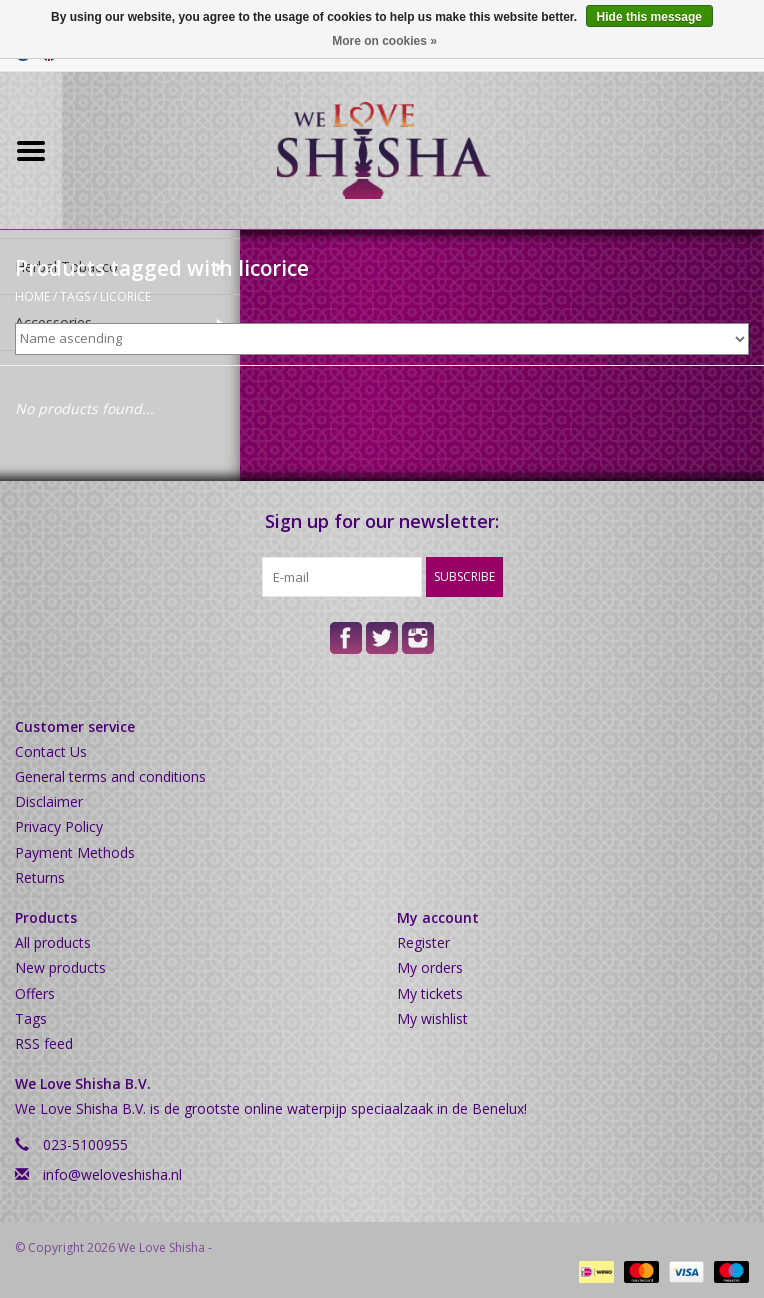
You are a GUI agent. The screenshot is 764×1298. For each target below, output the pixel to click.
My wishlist (432, 1018)
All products (53, 942)
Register (423, 942)
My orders (430, 967)
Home (32, 296)
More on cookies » (384, 41)
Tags (75, 296)
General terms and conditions (110, 776)
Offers (35, 993)
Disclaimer (49, 801)
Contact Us (51, 751)
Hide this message (649, 17)
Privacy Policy (59, 826)
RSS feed (44, 1043)
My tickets (430, 993)
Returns (40, 877)
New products (60, 967)
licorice (125, 296)
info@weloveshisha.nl (112, 1174)
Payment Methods (75, 852)
